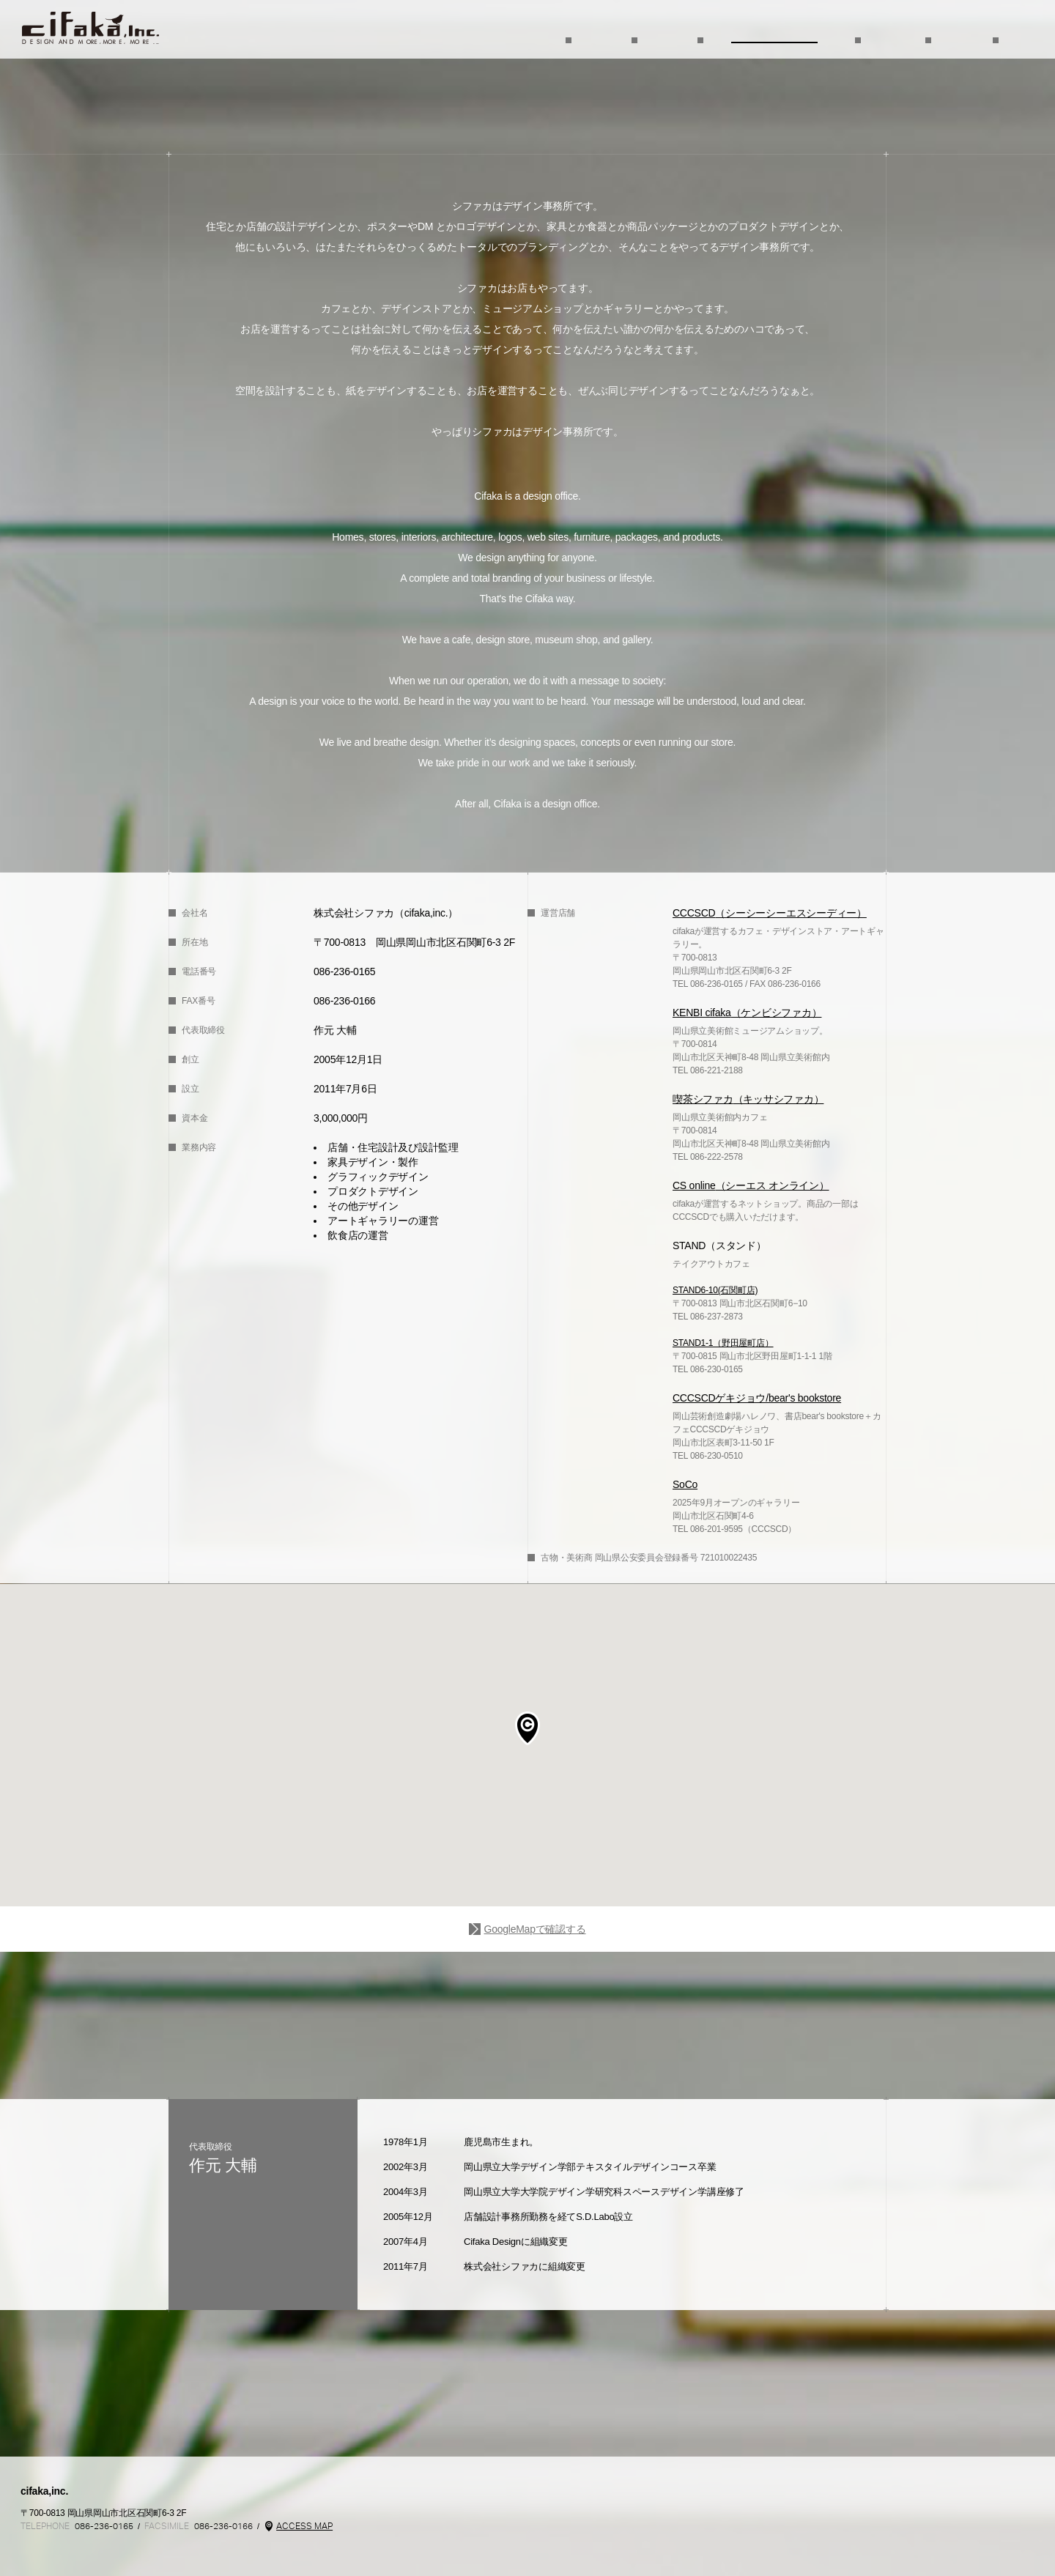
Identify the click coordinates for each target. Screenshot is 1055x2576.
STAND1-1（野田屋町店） (723, 1343)
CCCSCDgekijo (899, 2541)
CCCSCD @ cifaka (61, 2553)
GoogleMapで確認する (534, 1929)
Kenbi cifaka (745, 2541)
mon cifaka (688, 2541)
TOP (90, 28)
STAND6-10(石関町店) (715, 1290)
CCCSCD (611, 2541)
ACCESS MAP (304, 2526)
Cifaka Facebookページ (33, 2553)
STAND (820, 2541)
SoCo (967, 2541)
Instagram (89, 2553)
